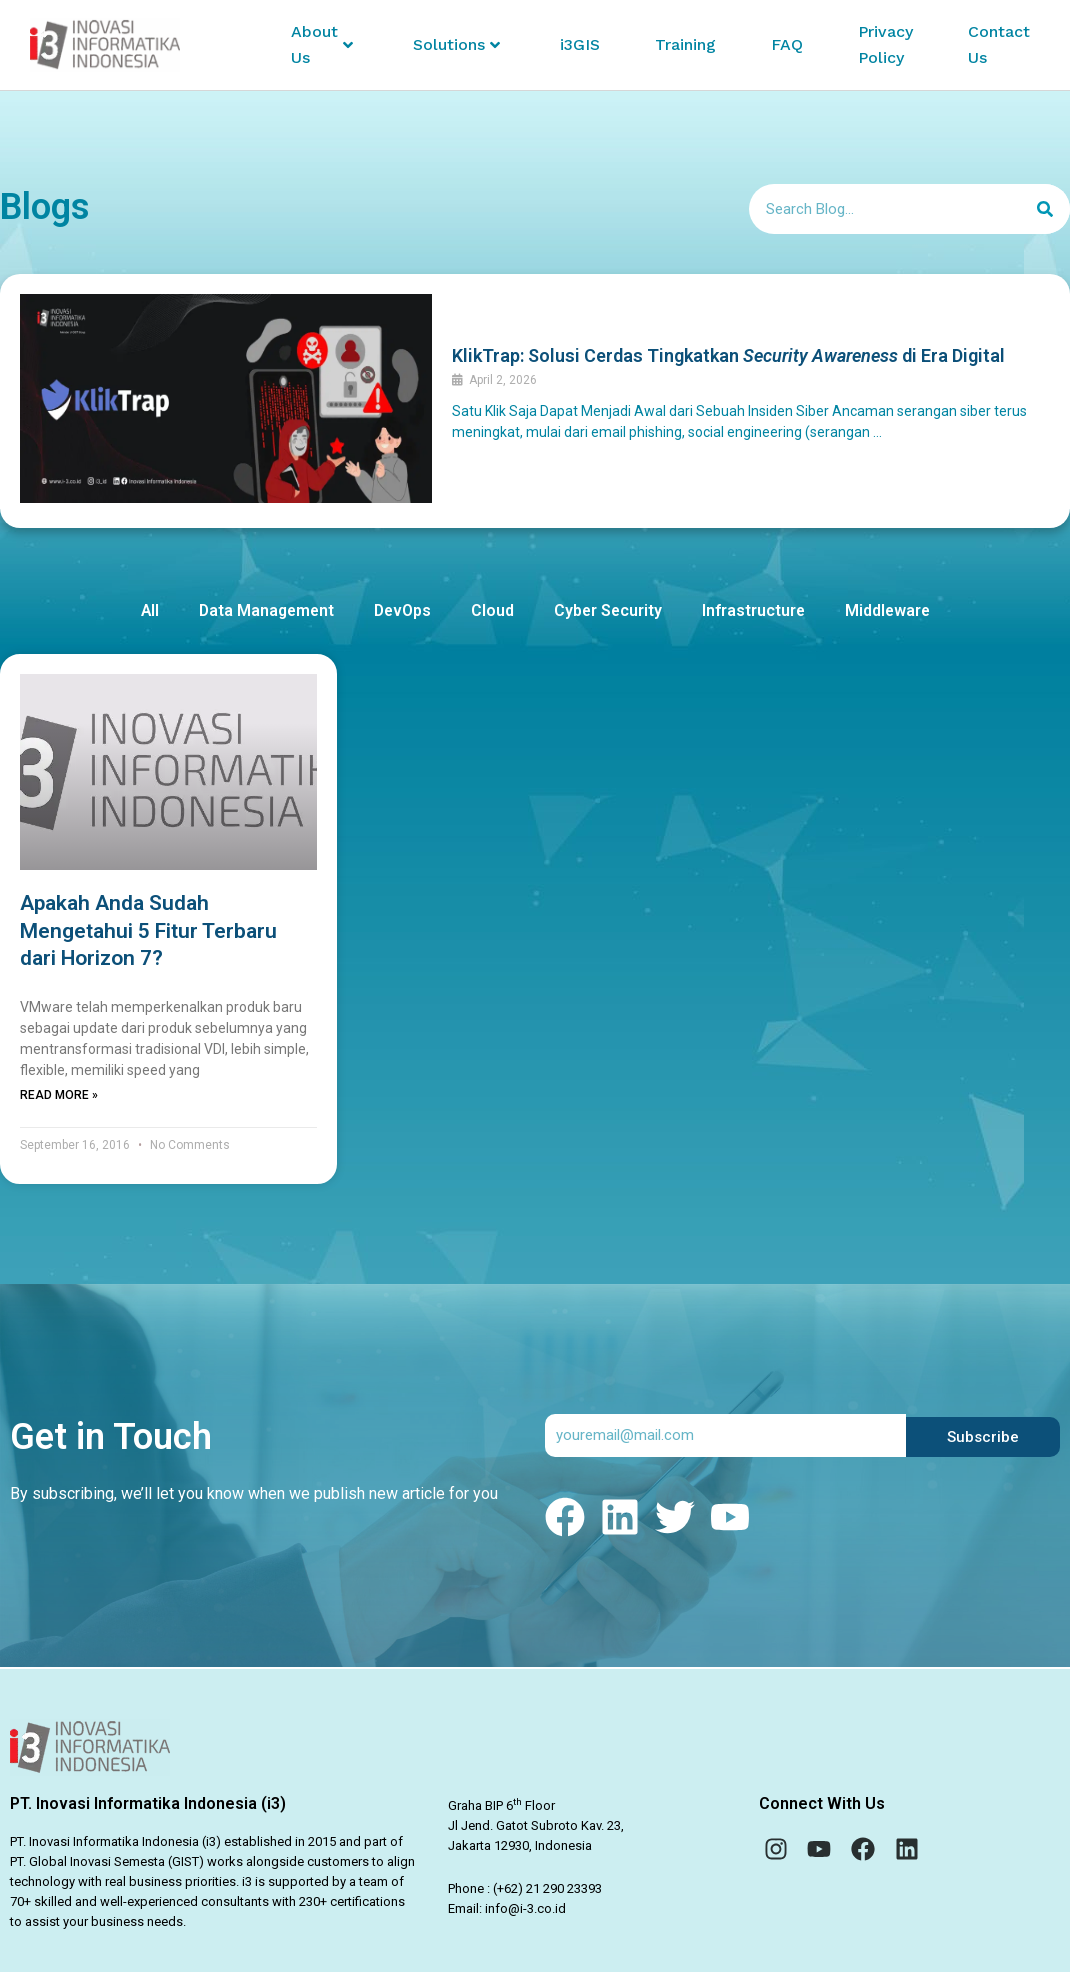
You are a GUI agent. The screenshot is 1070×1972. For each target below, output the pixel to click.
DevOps (402, 617)
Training (685, 44)
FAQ (787, 44)
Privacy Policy (885, 44)
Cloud (493, 617)
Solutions (456, 44)
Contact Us (999, 44)
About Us (322, 44)
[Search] (1045, 216)
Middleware (892, 617)
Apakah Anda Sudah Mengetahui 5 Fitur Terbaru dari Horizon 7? (148, 937)
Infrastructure (757, 617)
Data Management (263, 617)
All (144, 617)
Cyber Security (610, 617)
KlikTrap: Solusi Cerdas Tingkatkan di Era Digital (728, 362)
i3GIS (580, 44)
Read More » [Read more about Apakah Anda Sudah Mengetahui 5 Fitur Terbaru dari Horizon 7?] (59, 1102)
